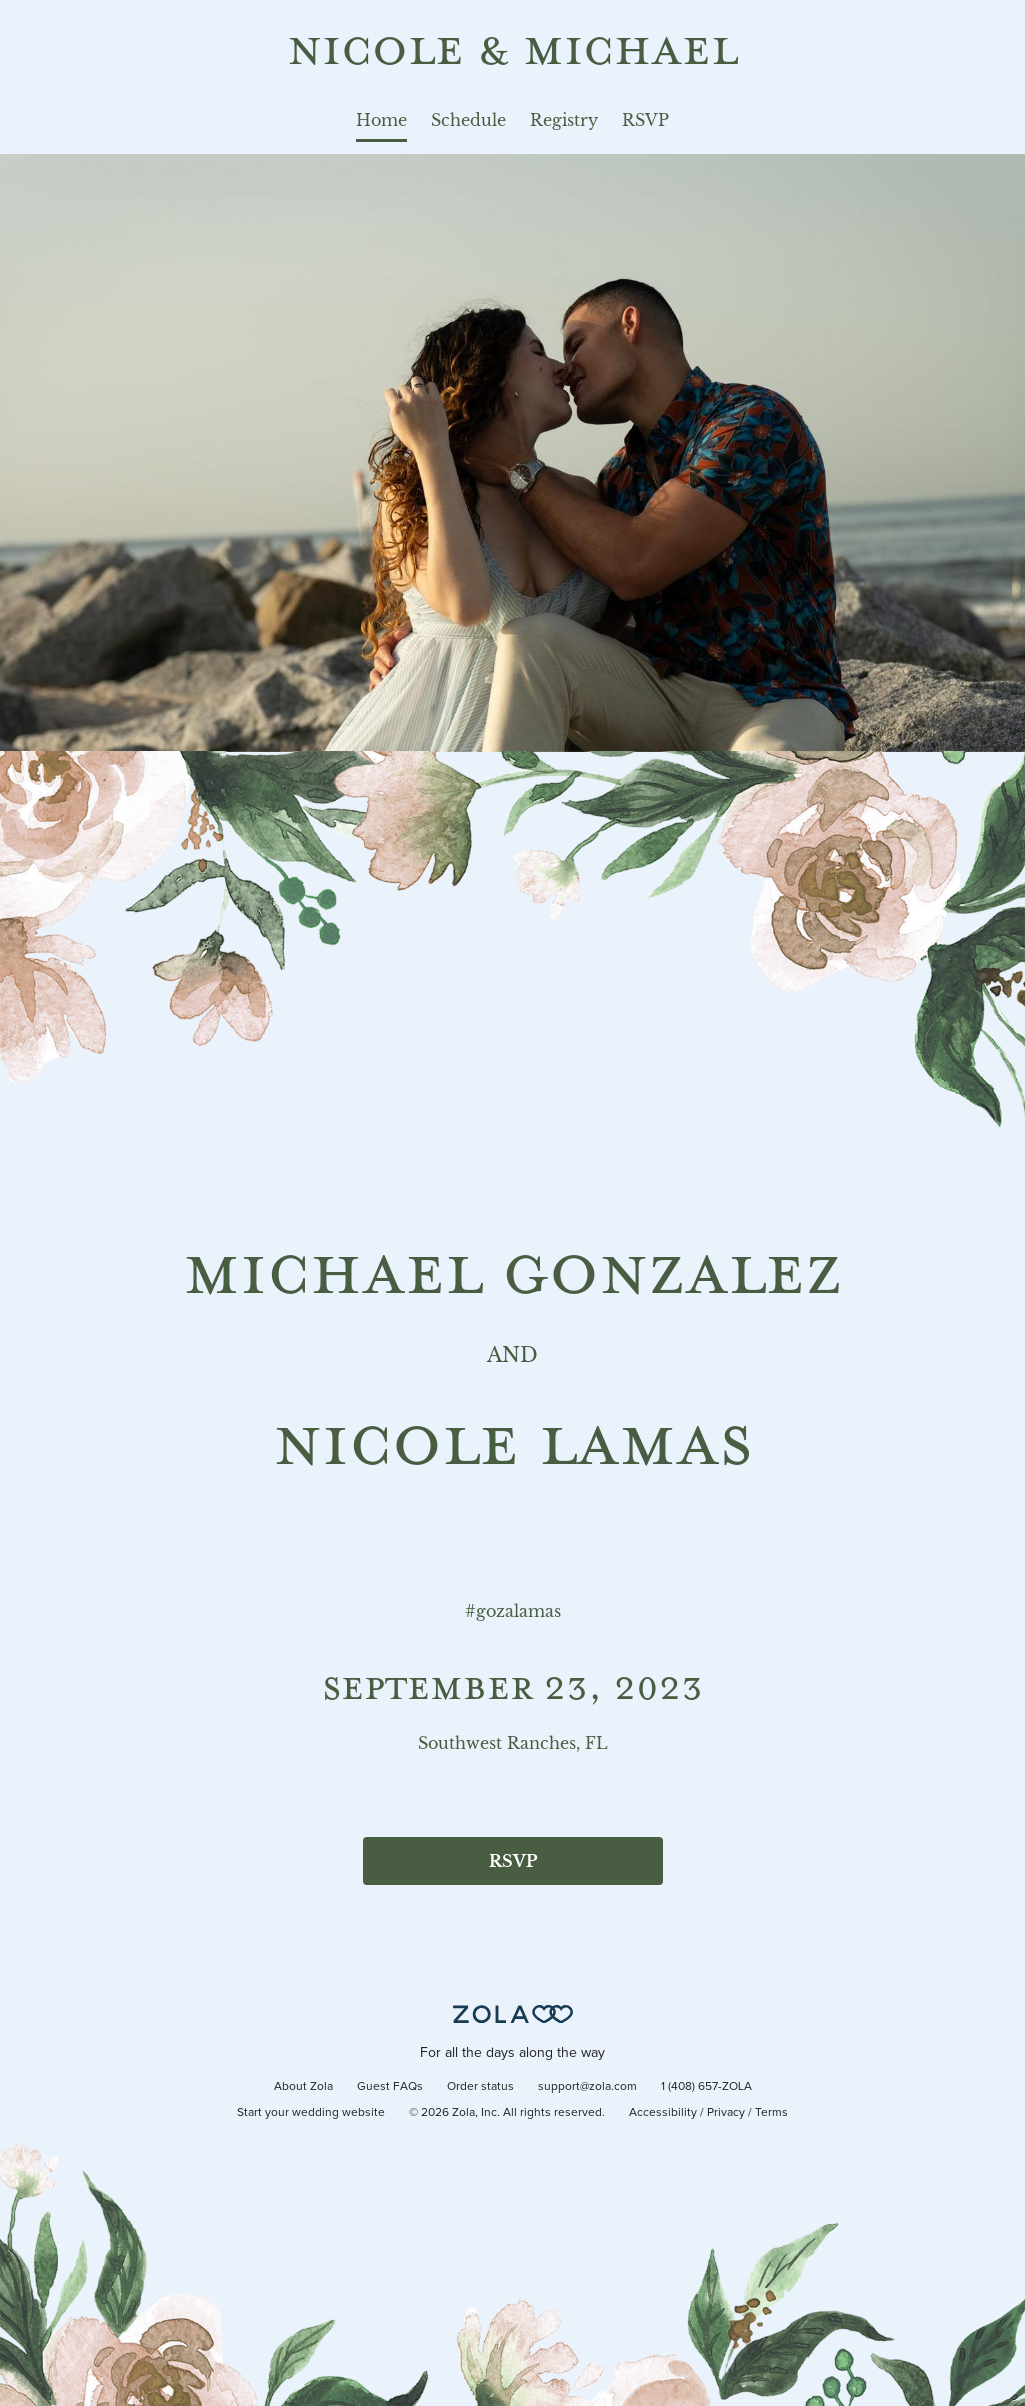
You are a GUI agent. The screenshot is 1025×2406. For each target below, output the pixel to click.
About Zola (303, 2087)
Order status (480, 2087)
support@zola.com (587, 2087)
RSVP (645, 120)
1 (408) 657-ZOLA (706, 2087)
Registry (564, 120)
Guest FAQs (390, 2087)
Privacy (726, 2113)
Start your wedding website (311, 2113)
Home (381, 120)
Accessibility (663, 2113)
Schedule (468, 120)
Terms (771, 2113)
